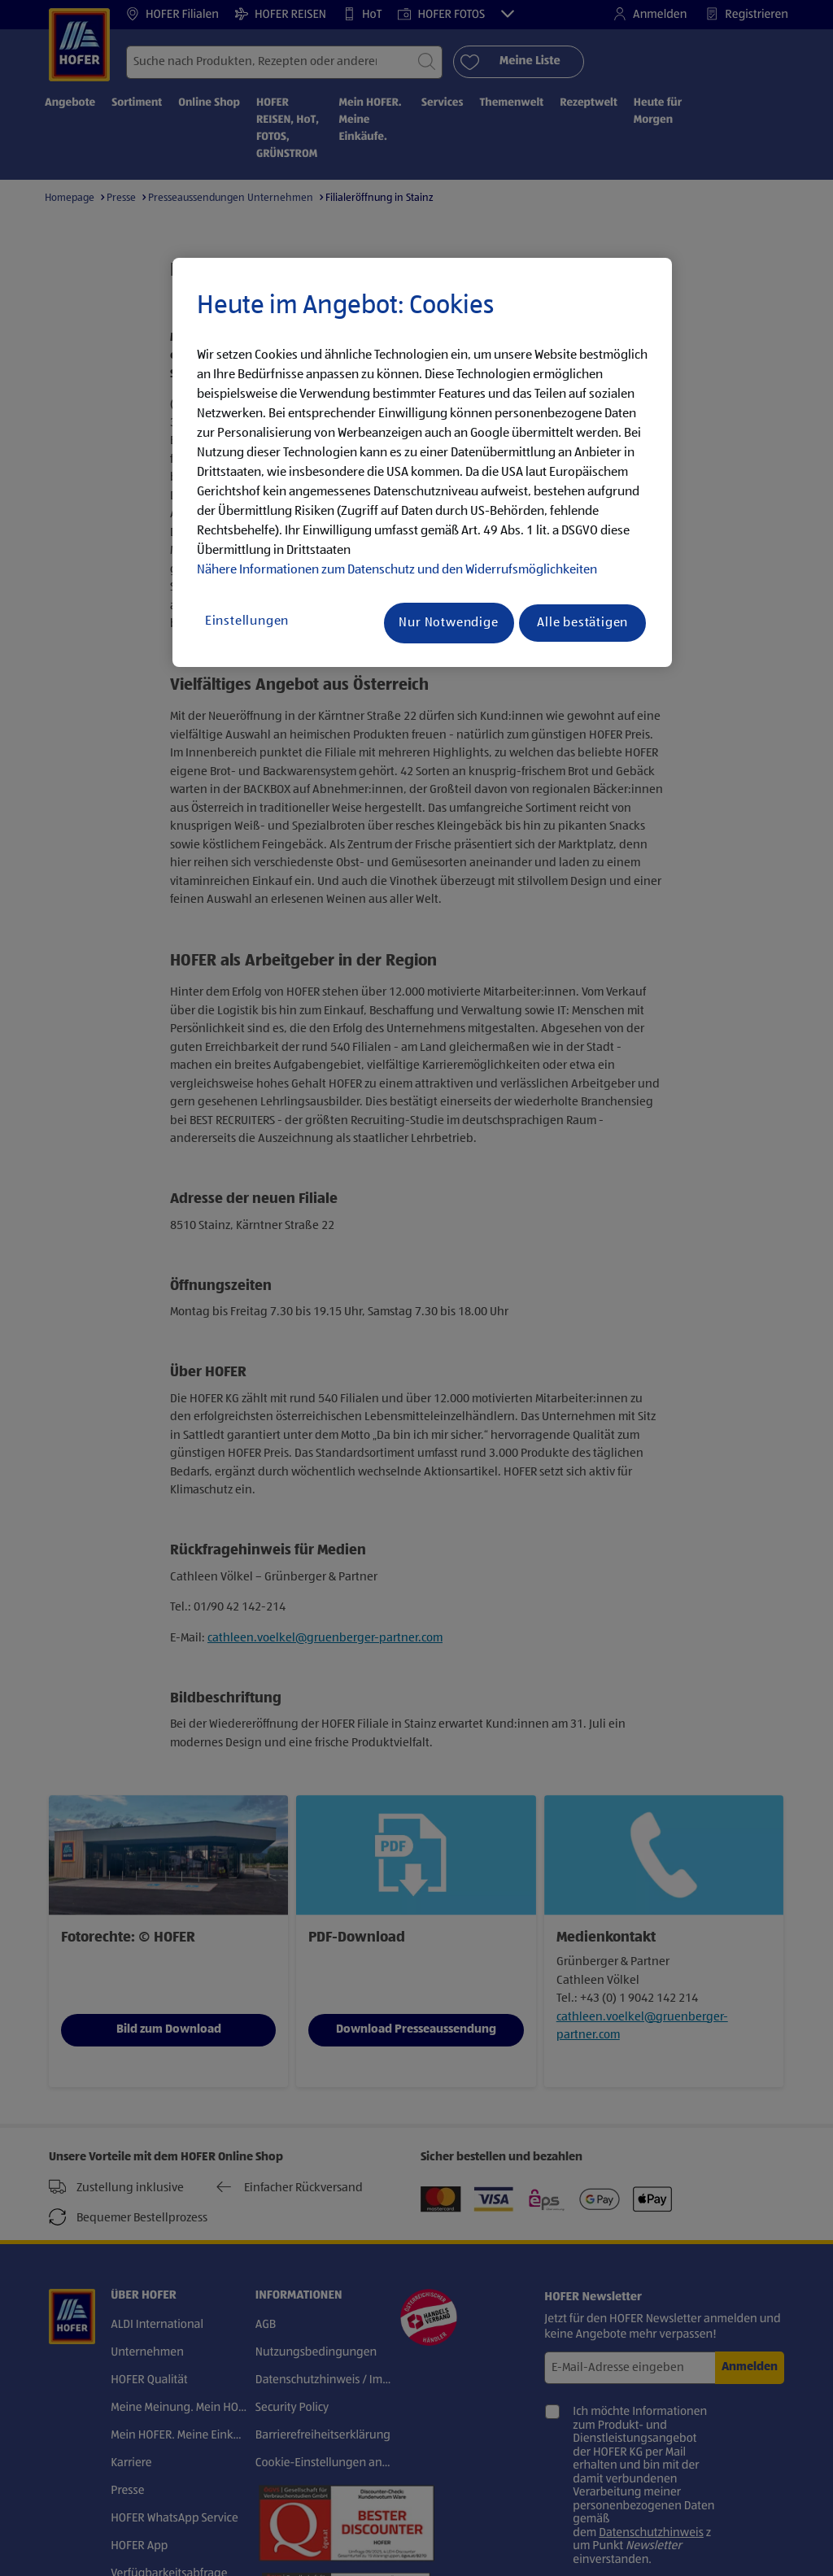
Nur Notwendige (448, 623)
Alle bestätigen (582, 623)
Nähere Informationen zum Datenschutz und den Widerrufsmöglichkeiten (397, 570)
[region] (422, 463)
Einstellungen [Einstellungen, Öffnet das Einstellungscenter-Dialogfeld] (247, 621)
